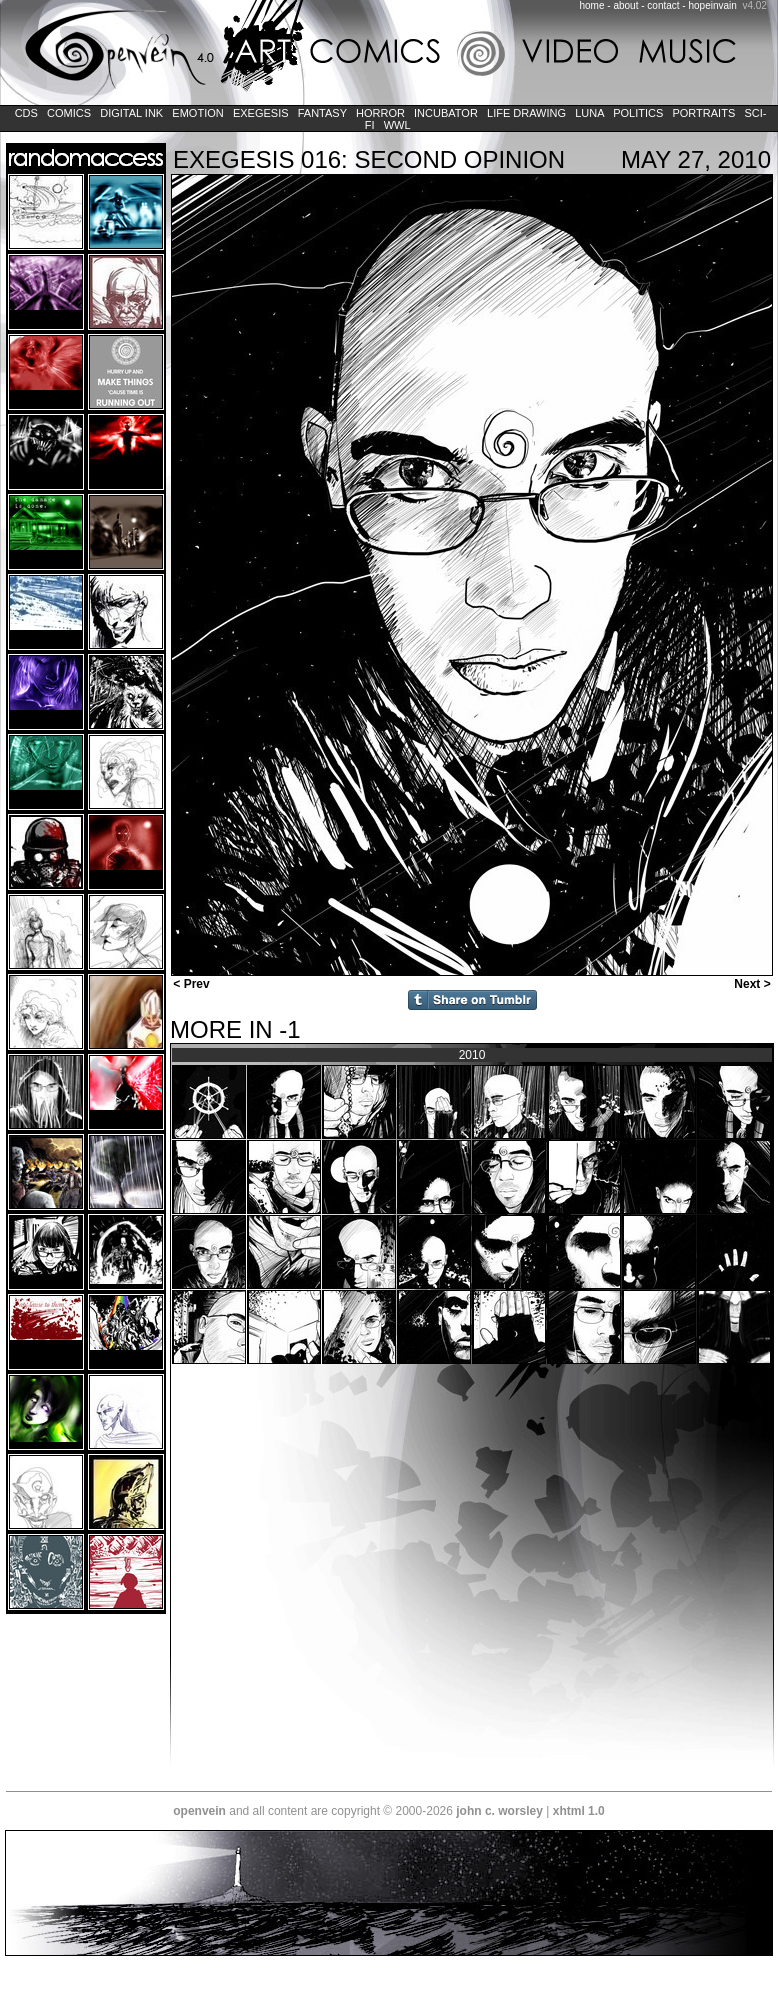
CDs (26, 113)
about (625, 5)
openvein (199, 1811)
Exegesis (261, 113)
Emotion (197, 113)
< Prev (190, 984)
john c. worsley (499, 1811)
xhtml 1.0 (579, 1811)
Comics (69, 113)
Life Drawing (526, 113)
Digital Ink (131, 113)
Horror (380, 113)
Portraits (703, 113)
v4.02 (754, 5)
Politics (638, 113)
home (592, 5)
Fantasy (322, 113)
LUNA (589, 113)
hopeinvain (712, 5)
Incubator (446, 113)
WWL (397, 125)
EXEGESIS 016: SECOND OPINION (369, 159)
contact (663, 5)
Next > (754, 984)
